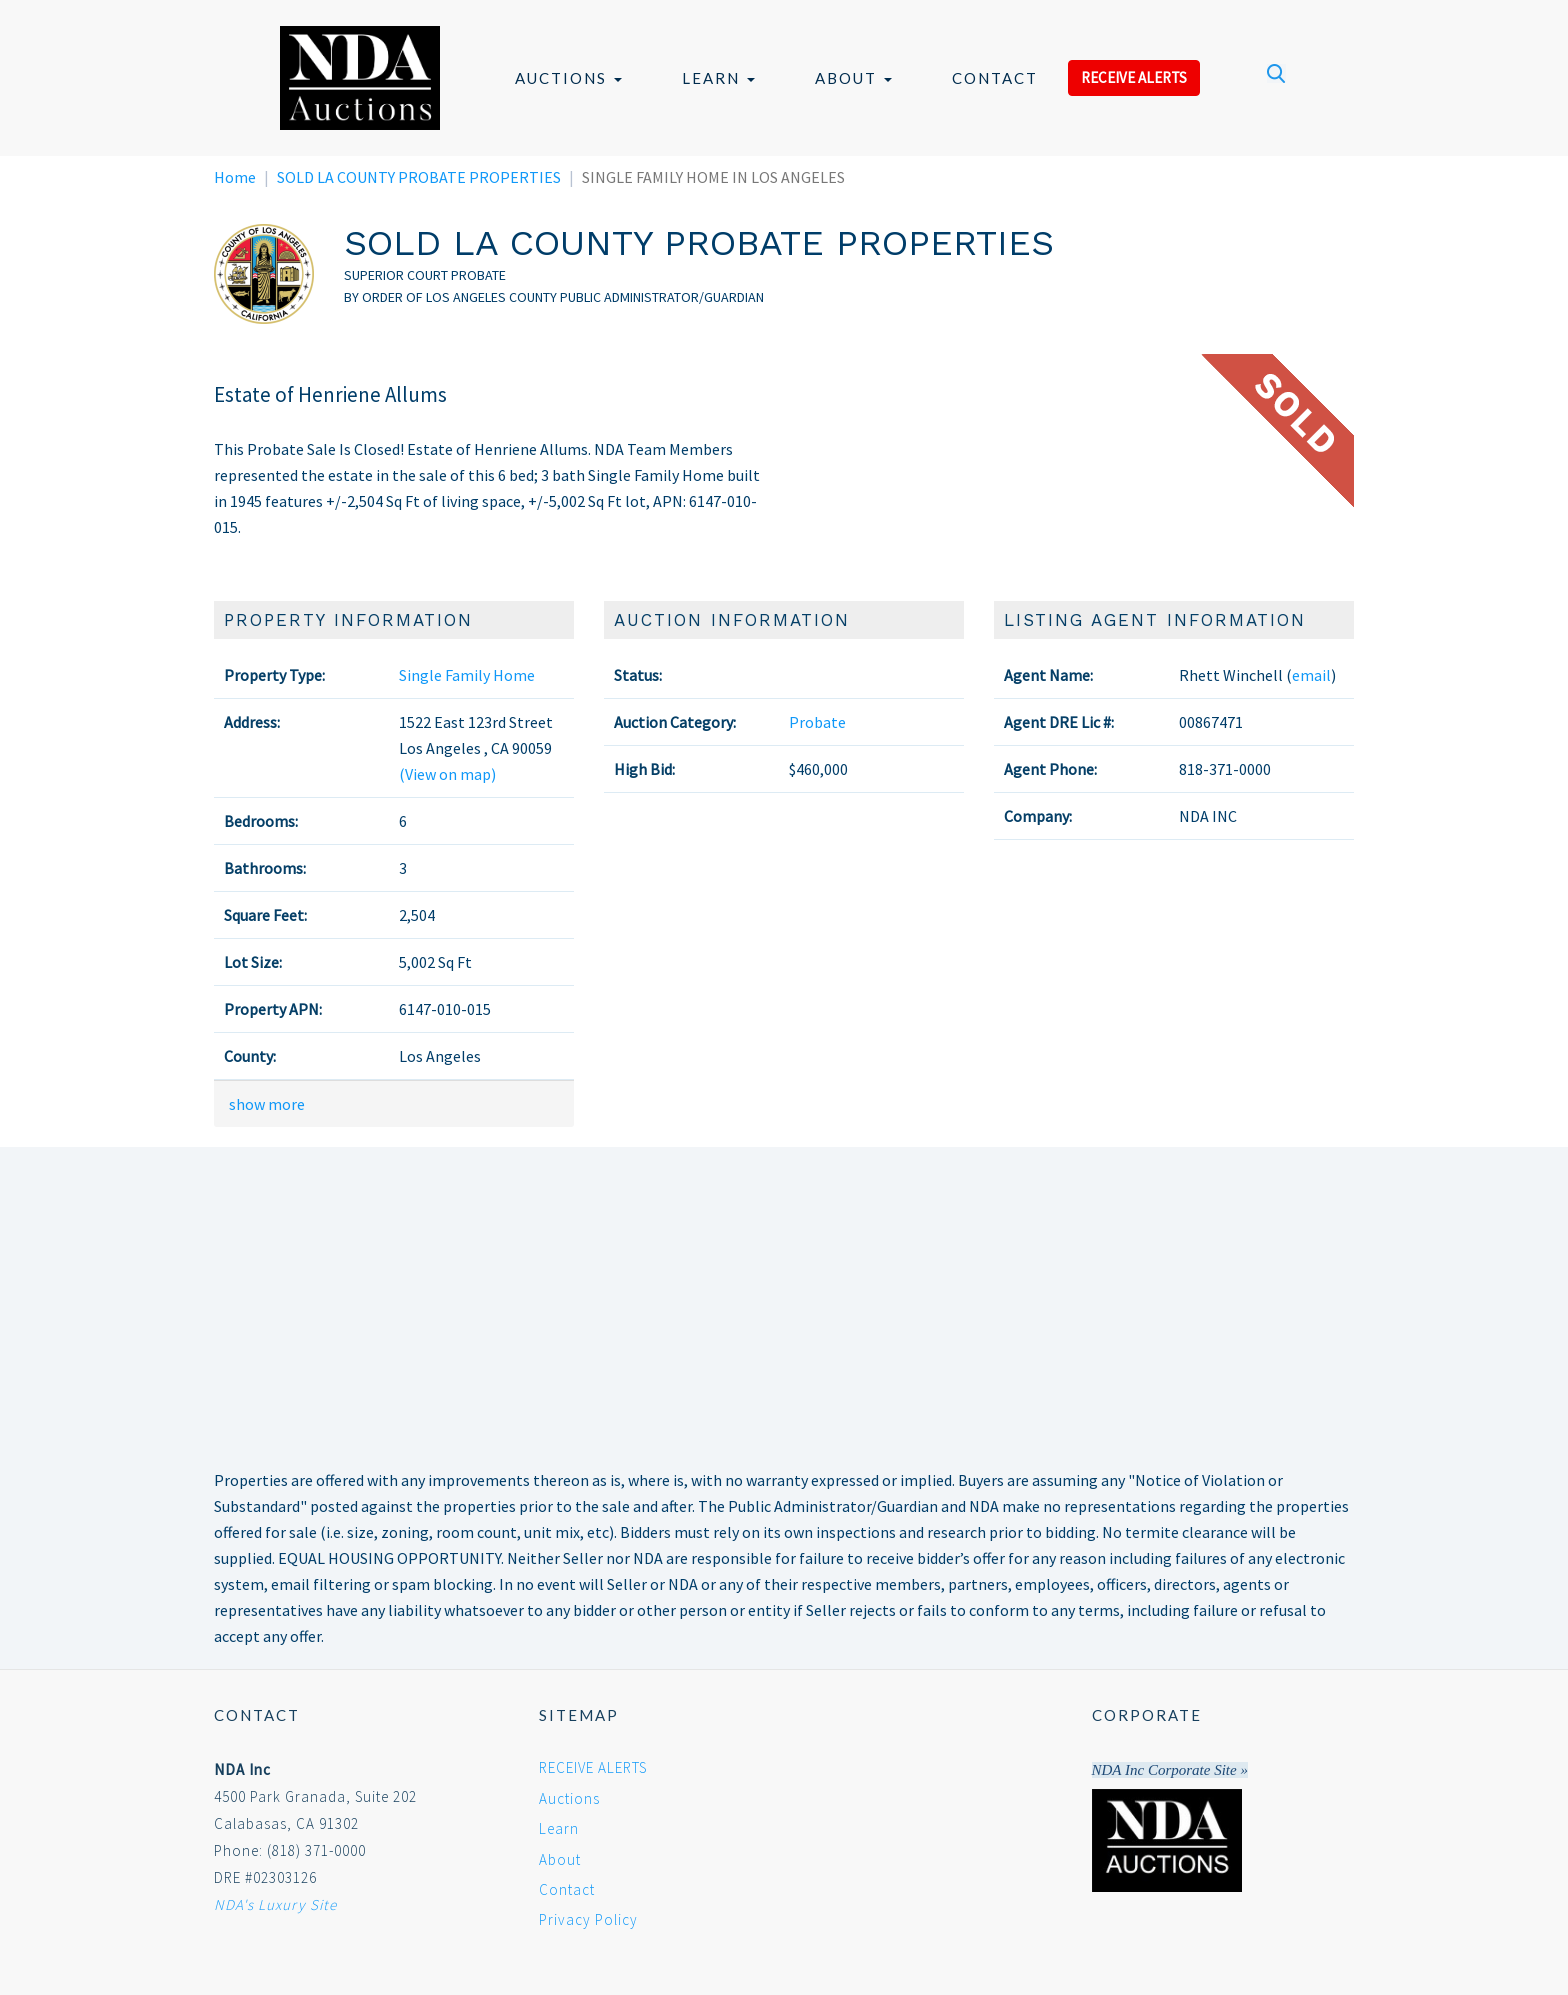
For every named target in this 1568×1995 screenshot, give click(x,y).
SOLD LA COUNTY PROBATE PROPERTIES (419, 177)
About (853, 78)
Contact (995, 78)
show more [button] (267, 1104)
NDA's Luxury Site (275, 1904)
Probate (817, 722)
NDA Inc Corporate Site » (1170, 1770)
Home (235, 177)
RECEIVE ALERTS (1134, 77)
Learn (718, 78)
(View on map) (447, 774)
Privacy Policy (588, 1919)
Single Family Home (467, 675)
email (1311, 675)
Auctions (568, 78)
